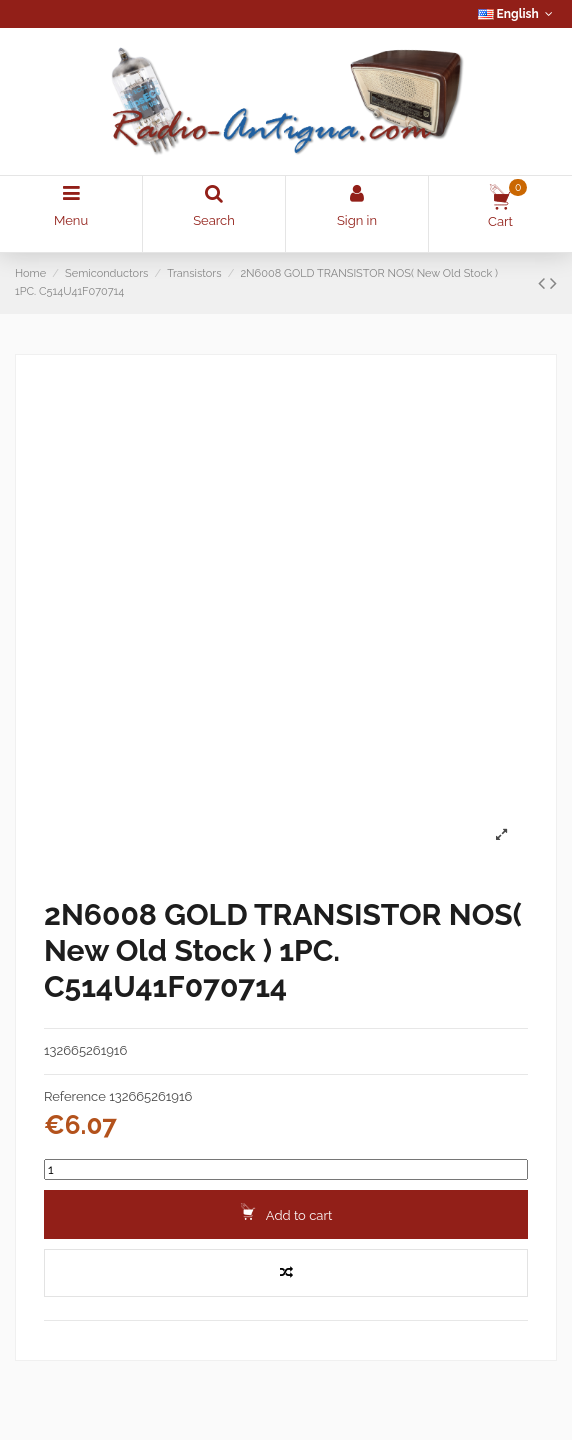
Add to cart (286, 1213)
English (517, 14)
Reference (75, 1096)
